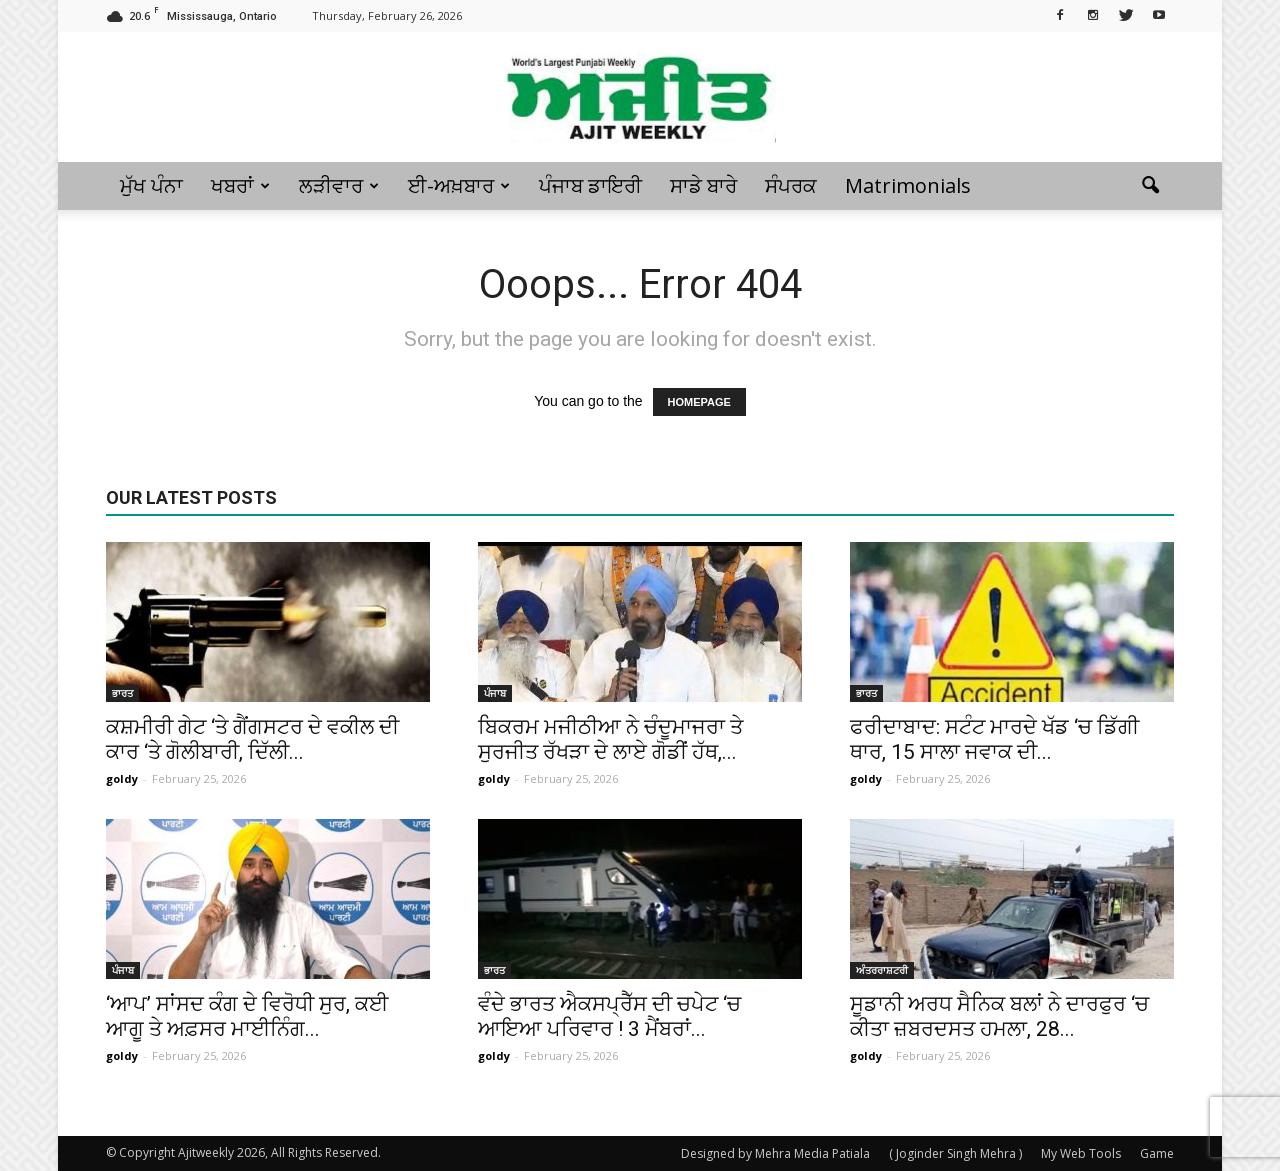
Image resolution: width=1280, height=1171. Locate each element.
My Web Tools (1081, 1153)
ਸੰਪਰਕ (791, 185)
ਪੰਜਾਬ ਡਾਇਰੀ (590, 185)
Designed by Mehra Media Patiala (775, 1153)
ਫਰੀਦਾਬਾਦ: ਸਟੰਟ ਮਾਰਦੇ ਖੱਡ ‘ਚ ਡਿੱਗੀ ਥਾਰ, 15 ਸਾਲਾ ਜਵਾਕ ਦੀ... (994, 739)
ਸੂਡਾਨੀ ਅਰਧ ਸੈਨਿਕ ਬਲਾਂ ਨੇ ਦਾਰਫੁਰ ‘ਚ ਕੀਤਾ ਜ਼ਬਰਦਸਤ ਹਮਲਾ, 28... (999, 1016)
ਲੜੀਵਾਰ (339, 185)
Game (1157, 1153)
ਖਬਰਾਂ (240, 185)
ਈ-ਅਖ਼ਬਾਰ (459, 185)
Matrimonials (908, 185)
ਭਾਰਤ (122, 693)
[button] (1150, 186)
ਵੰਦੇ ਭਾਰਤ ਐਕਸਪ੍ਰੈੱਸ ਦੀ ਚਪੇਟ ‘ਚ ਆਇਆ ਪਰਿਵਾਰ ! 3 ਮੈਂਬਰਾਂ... (609, 1016)
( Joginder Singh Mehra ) (955, 1153)
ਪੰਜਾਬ (495, 693)
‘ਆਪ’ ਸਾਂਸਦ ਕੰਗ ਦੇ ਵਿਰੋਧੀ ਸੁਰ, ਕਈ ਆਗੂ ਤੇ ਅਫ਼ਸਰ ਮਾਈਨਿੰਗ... (247, 1016)
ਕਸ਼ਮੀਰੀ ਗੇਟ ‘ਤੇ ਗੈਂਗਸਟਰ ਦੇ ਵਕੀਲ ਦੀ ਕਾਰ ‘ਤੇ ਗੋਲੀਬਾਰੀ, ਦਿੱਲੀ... (252, 739)
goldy (122, 778)
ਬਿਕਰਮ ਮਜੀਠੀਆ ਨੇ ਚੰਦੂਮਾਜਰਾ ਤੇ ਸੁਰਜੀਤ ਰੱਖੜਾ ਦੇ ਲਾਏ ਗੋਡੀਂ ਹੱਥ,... (610, 739)
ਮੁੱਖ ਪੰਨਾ (151, 185)
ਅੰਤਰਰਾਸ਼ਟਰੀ (882, 970)
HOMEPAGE (699, 402)
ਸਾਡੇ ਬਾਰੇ (703, 185)
